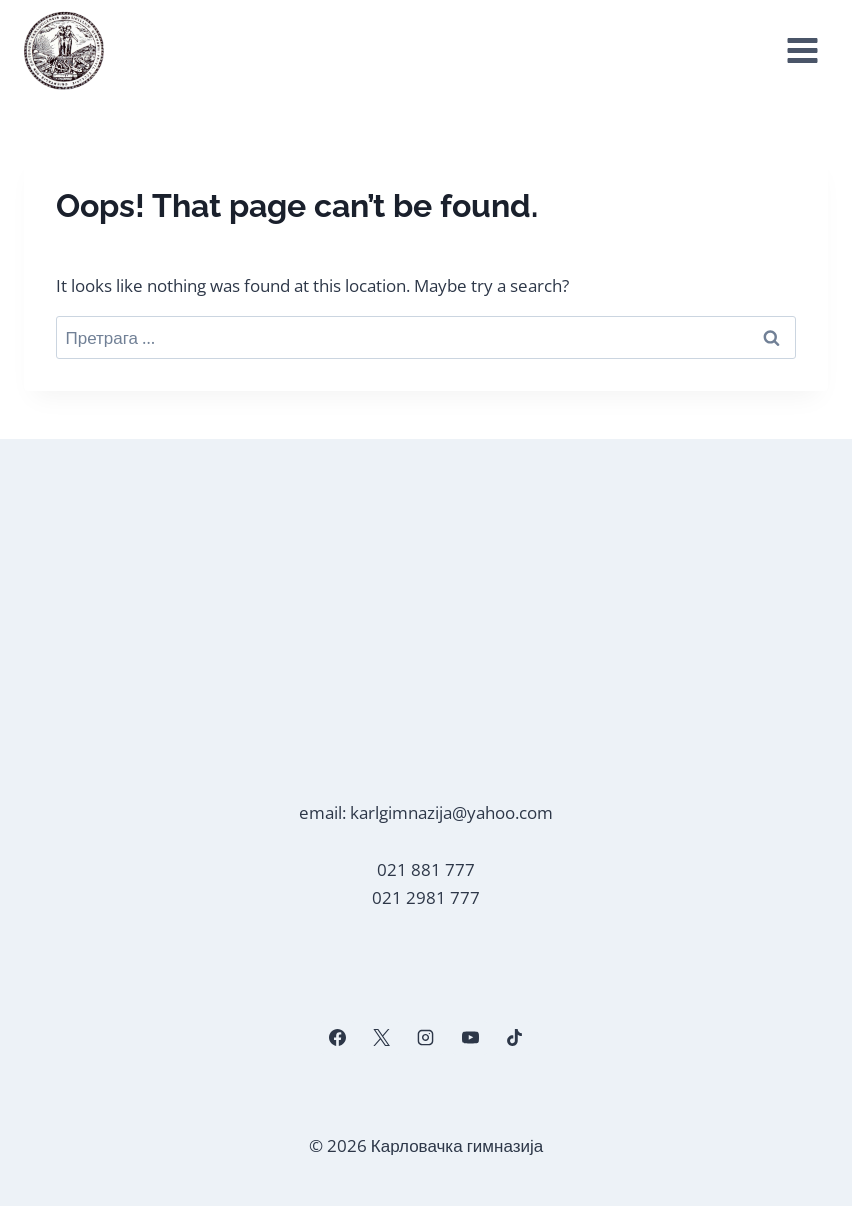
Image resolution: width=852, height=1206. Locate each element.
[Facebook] (338, 1038)
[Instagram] (426, 1038)
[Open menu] (802, 51)
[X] (382, 1038)
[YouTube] (470, 1038)
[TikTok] (514, 1038)
